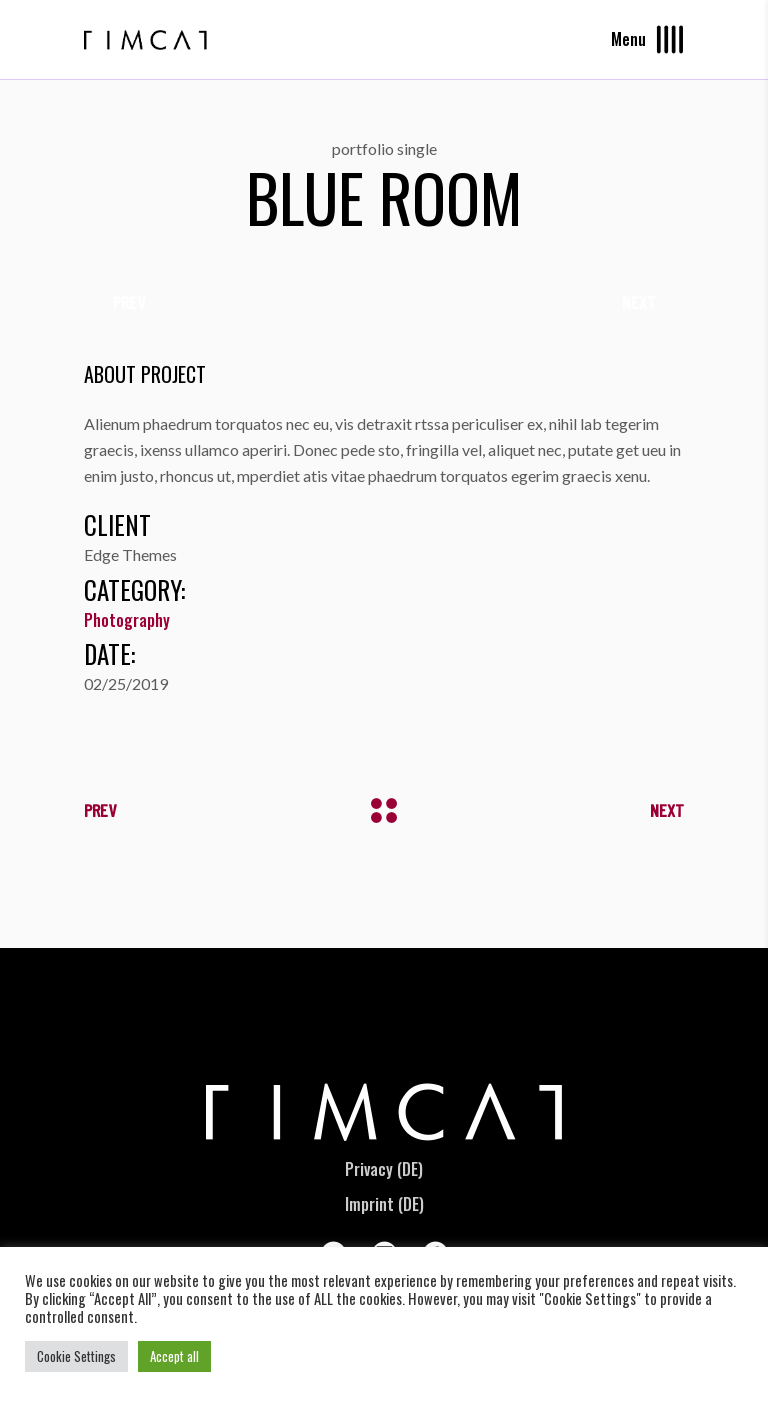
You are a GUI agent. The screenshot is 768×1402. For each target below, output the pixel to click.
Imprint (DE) (384, 1204)
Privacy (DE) (384, 1169)
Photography (127, 620)
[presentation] (129, 302)
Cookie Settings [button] (76, 1356)
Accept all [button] (174, 1356)
